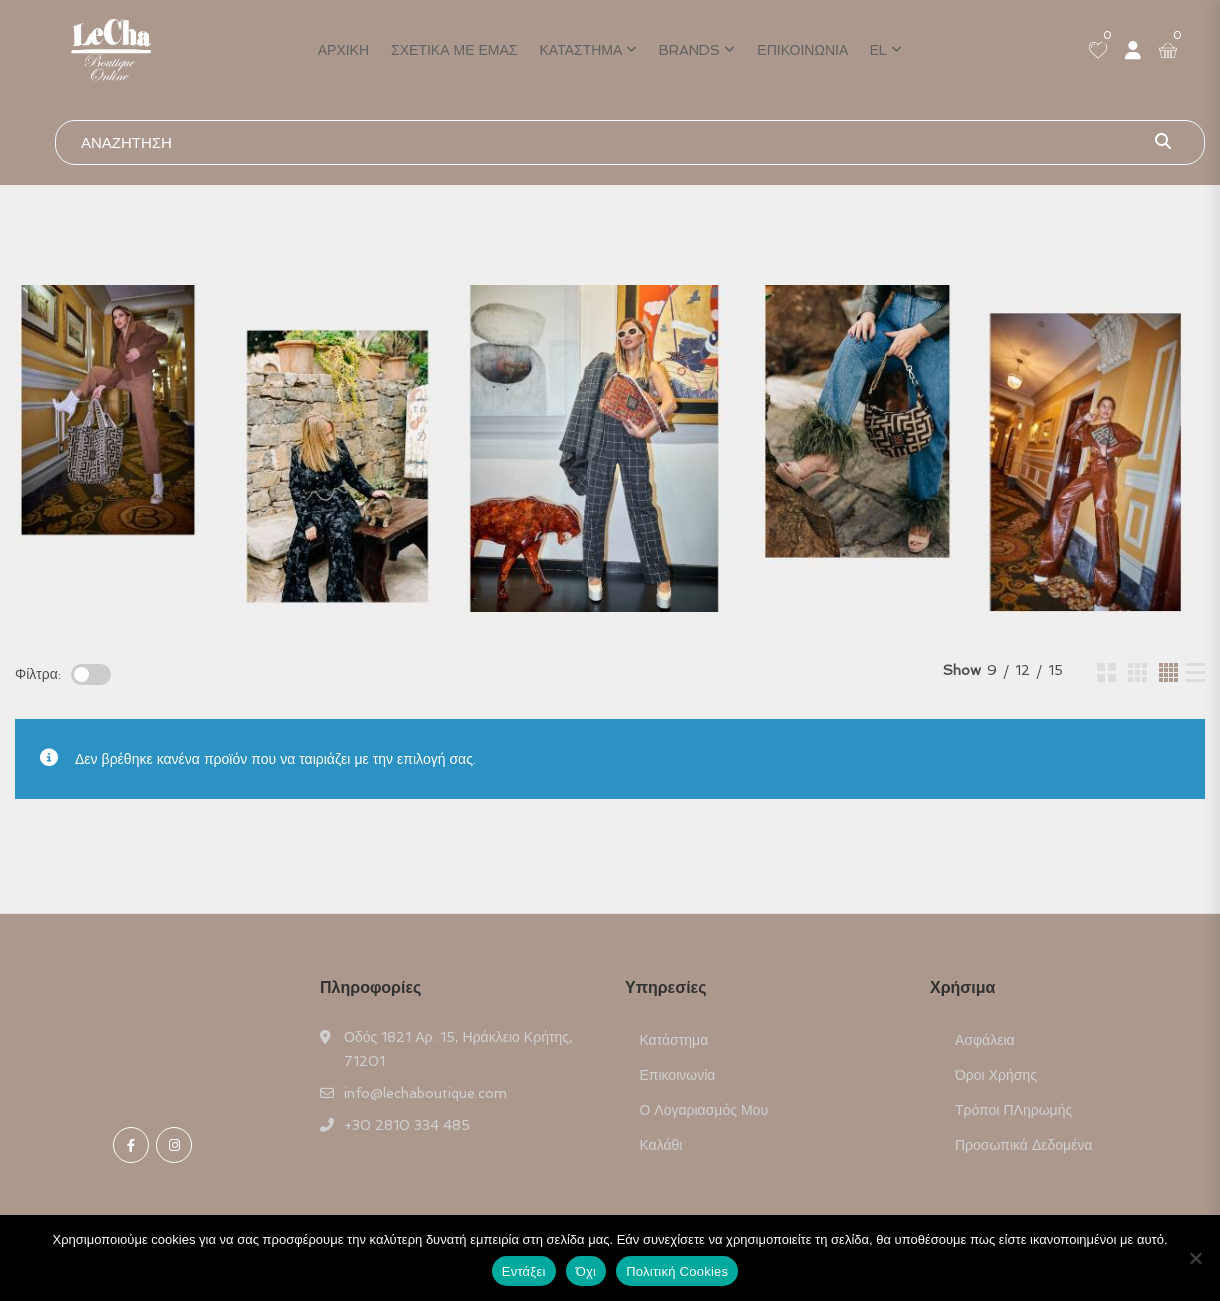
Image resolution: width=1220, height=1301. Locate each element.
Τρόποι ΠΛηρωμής (1013, 1110)
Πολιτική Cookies (677, 1271)
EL (878, 50)
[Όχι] (1195, 1258)
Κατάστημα (581, 50)
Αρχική (343, 50)
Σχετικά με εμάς (454, 50)
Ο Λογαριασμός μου (704, 1110)
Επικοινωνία (802, 50)
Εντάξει (524, 1271)
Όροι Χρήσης (996, 1075)
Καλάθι (661, 1145)
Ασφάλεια (985, 1040)
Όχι (586, 1271)
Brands (689, 50)
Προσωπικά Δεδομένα (1024, 1145)
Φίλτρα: (38, 674)
